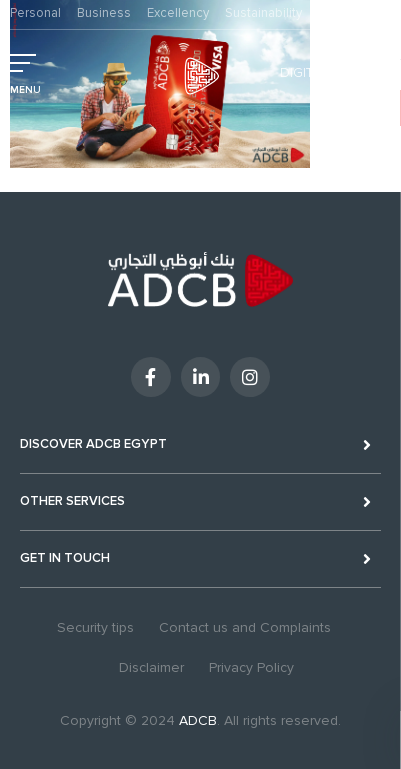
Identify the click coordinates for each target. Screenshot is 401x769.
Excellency (178, 13)
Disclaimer (151, 667)
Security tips (95, 627)
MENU (25, 90)
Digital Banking (335, 72)
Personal (35, 13)
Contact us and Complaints (245, 627)
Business (104, 13)
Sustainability (263, 13)
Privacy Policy (251, 667)
